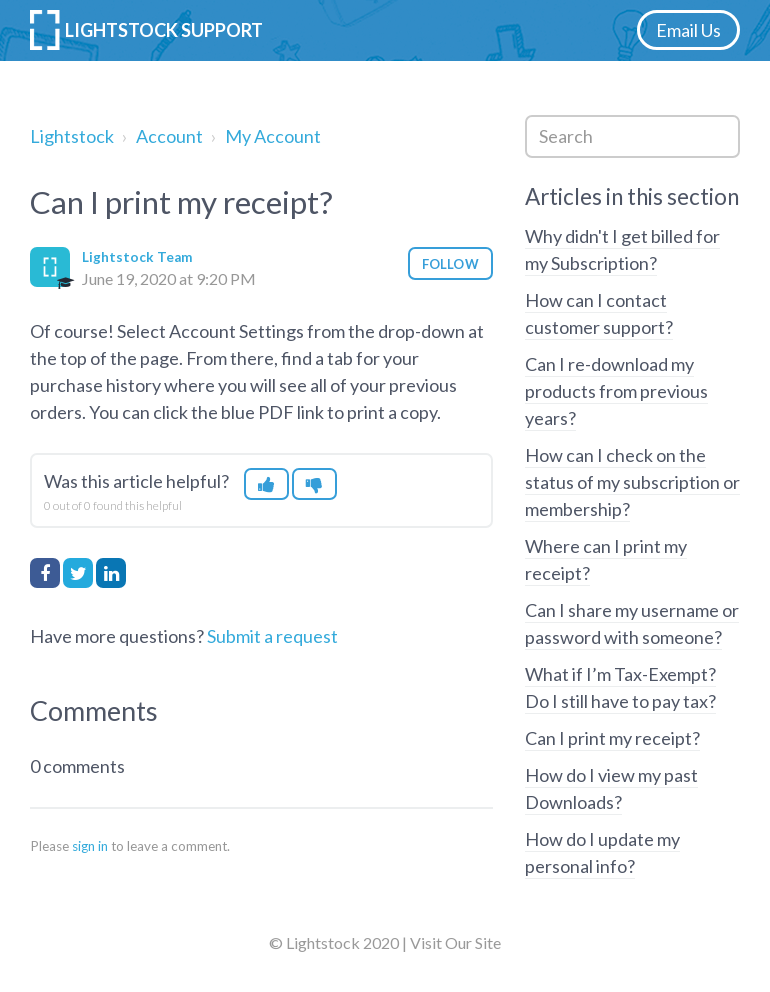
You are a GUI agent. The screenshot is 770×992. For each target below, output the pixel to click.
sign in (90, 846)
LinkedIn (111, 573)
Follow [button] (450, 264)
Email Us (688, 30)
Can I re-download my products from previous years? (616, 391)
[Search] (632, 136)
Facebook (45, 573)
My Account (273, 136)
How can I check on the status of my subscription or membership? (632, 482)
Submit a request (272, 636)
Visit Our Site (455, 942)
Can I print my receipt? (612, 738)
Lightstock (72, 136)
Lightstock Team (137, 257)
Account (169, 136)
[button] (266, 484)
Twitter (78, 573)
